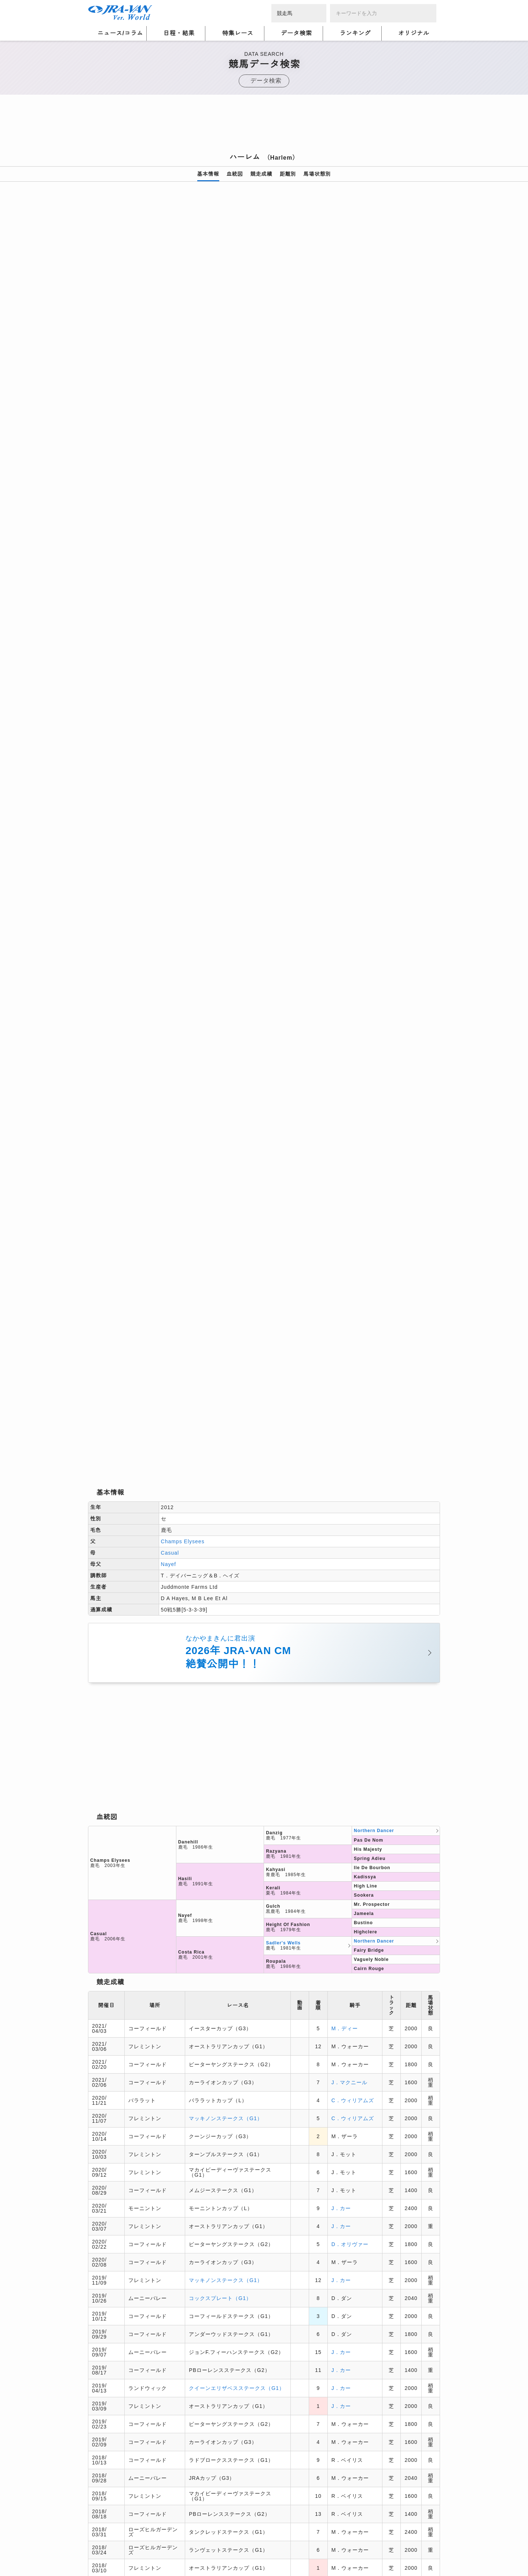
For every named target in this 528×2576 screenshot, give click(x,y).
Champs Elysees (183, 527)
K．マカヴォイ (349, 1571)
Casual (170, 539)
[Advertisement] (264, 125)
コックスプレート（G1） (220, 1283)
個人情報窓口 (247, 2444)
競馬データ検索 (130, 2323)
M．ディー (344, 1014)
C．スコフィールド (352, 1643)
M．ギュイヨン (350, 1859)
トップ (95, 2323)
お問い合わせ (190, 2453)
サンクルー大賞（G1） (217, 1787)
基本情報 (208, 174)
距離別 (288, 174)
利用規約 (213, 2444)
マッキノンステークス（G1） (226, 1104)
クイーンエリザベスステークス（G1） (237, 1373)
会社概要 (99, 2453)
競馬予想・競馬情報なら (387, 2449)
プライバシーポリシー (166, 2444)
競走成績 (261, 174)
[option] (264, 283)
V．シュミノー (349, 1769)
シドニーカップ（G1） (217, 1715)
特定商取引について (142, 2453)
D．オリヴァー (349, 1229)
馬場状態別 (317, 174)
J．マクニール (349, 1068)
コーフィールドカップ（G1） (226, 1643)
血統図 (235, 174)
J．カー (341, 1194)
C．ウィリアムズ (352, 1086)
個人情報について (110, 2444)
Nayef (168, 550)
